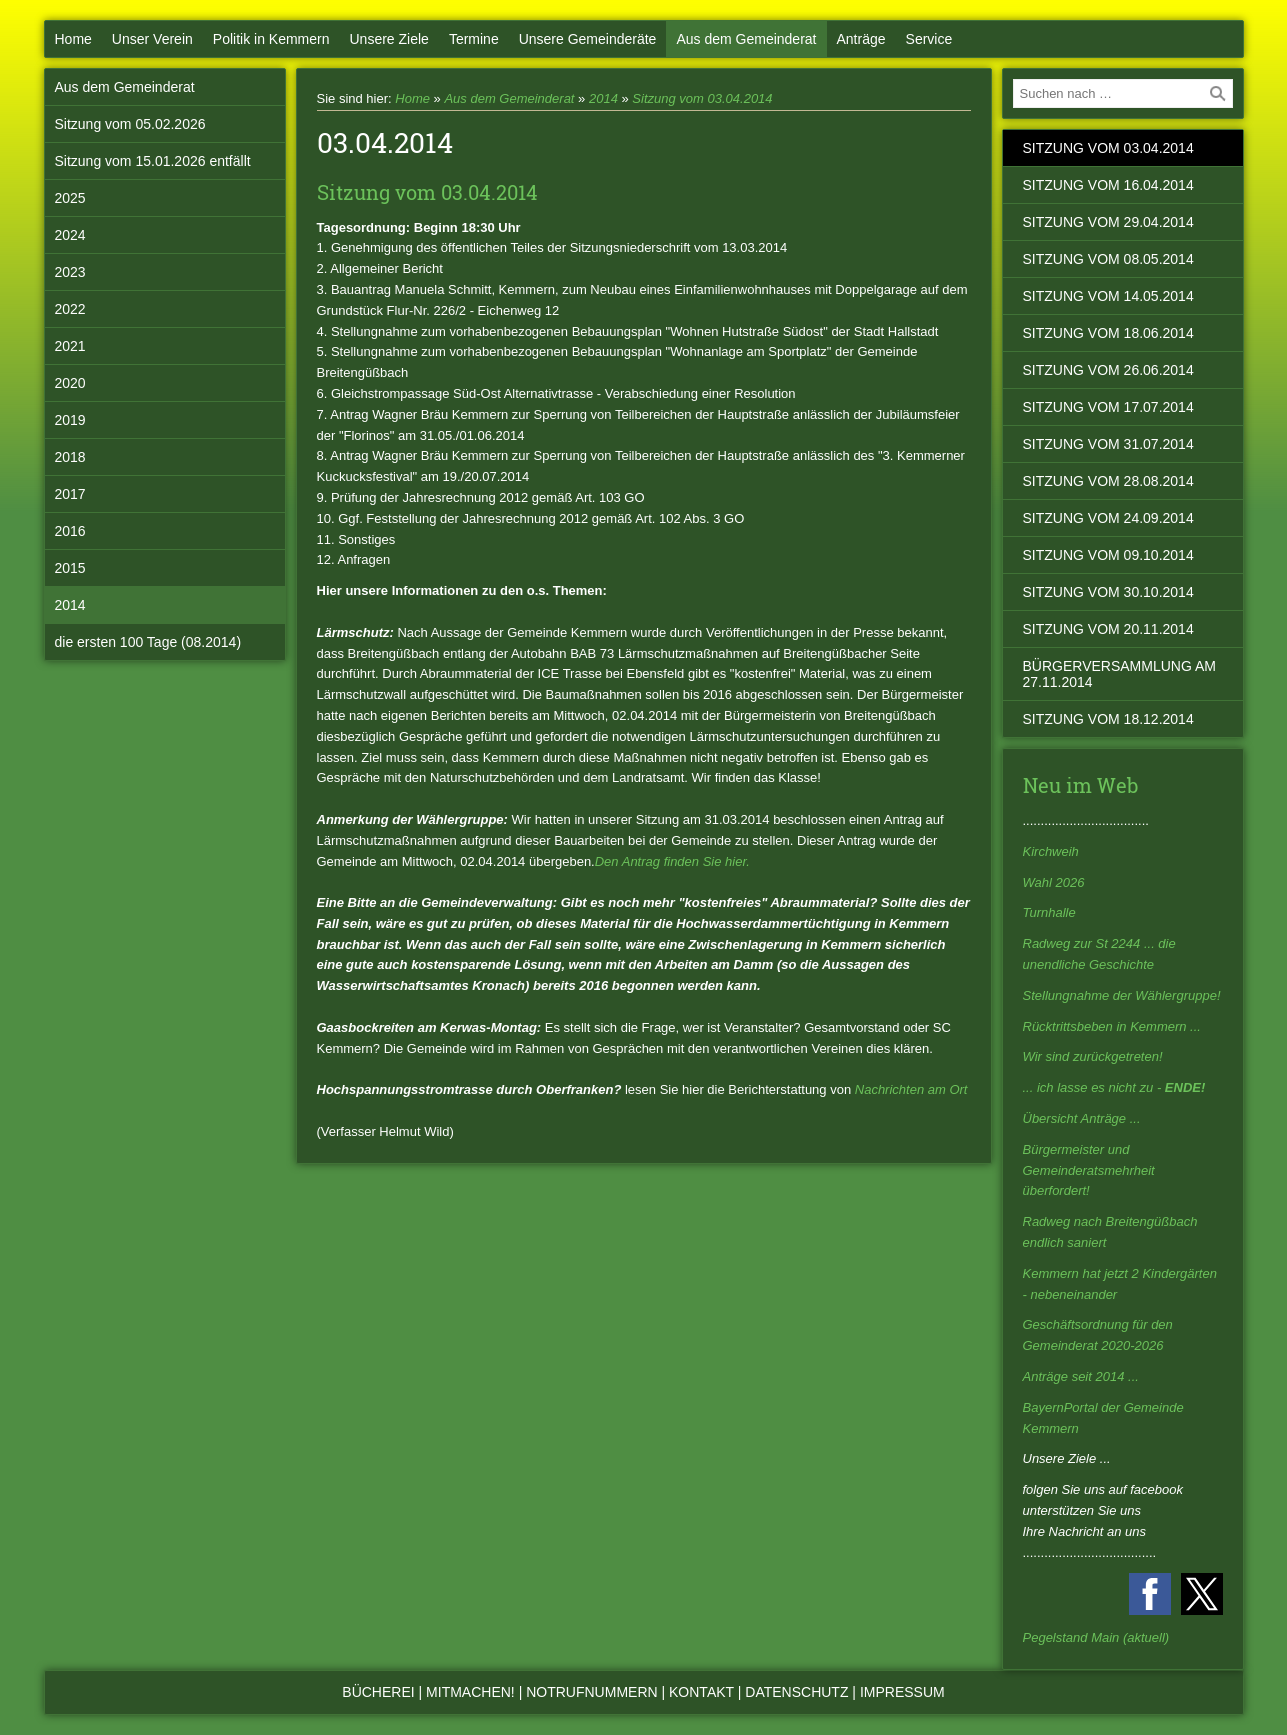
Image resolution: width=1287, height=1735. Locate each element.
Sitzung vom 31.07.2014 (1108, 444)
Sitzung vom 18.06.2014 (1108, 333)
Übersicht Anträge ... (1082, 1118)
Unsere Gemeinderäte (588, 39)
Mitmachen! (470, 1692)
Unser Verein (152, 39)
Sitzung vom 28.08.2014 (1108, 481)
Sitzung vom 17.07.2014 (1108, 407)
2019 (70, 420)
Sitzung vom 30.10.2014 (1108, 592)
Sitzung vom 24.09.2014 (1108, 518)
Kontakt (701, 1692)
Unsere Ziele (389, 39)
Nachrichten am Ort (911, 1089)
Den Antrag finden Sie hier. (672, 861)
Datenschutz (796, 1692)
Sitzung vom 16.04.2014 (1108, 185)
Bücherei (378, 1692)
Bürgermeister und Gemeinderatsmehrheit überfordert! (1089, 1170)
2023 (70, 272)
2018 (70, 457)
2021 (70, 346)
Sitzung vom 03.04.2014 (702, 98)
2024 (70, 235)
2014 (70, 605)
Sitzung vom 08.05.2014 (1108, 259)
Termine (474, 39)
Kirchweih (1051, 851)
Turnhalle (1049, 912)
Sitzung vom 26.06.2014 (1108, 370)
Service (929, 39)
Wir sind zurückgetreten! (1093, 1056)
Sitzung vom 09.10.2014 (1108, 555)
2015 (70, 568)
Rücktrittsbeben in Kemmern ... (1112, 1026)
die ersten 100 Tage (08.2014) (148, 642)
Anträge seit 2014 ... (1081, 1376)
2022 (70, 309)
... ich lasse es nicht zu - (1114, 1087)
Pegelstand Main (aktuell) (1096, 1637)
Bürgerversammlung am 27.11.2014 (1119, 674)
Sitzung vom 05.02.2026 (130, 124)
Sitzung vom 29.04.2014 (1108, 222)
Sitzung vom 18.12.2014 (1108, 719)
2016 (70, 531)
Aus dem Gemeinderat (746, 39)
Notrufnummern (591, 1692)
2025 (70, 198)
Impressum (902, 1692)
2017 (70, 494)
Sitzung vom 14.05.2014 (1108, 296)
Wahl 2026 (1054, 882)
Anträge (861, 39)
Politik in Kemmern (271, 39)
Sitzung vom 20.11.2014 (1108, 629)
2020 (70, 383)
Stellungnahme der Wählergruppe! (1122, 995)
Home (73, 39)
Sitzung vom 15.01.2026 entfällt (153, 161)
